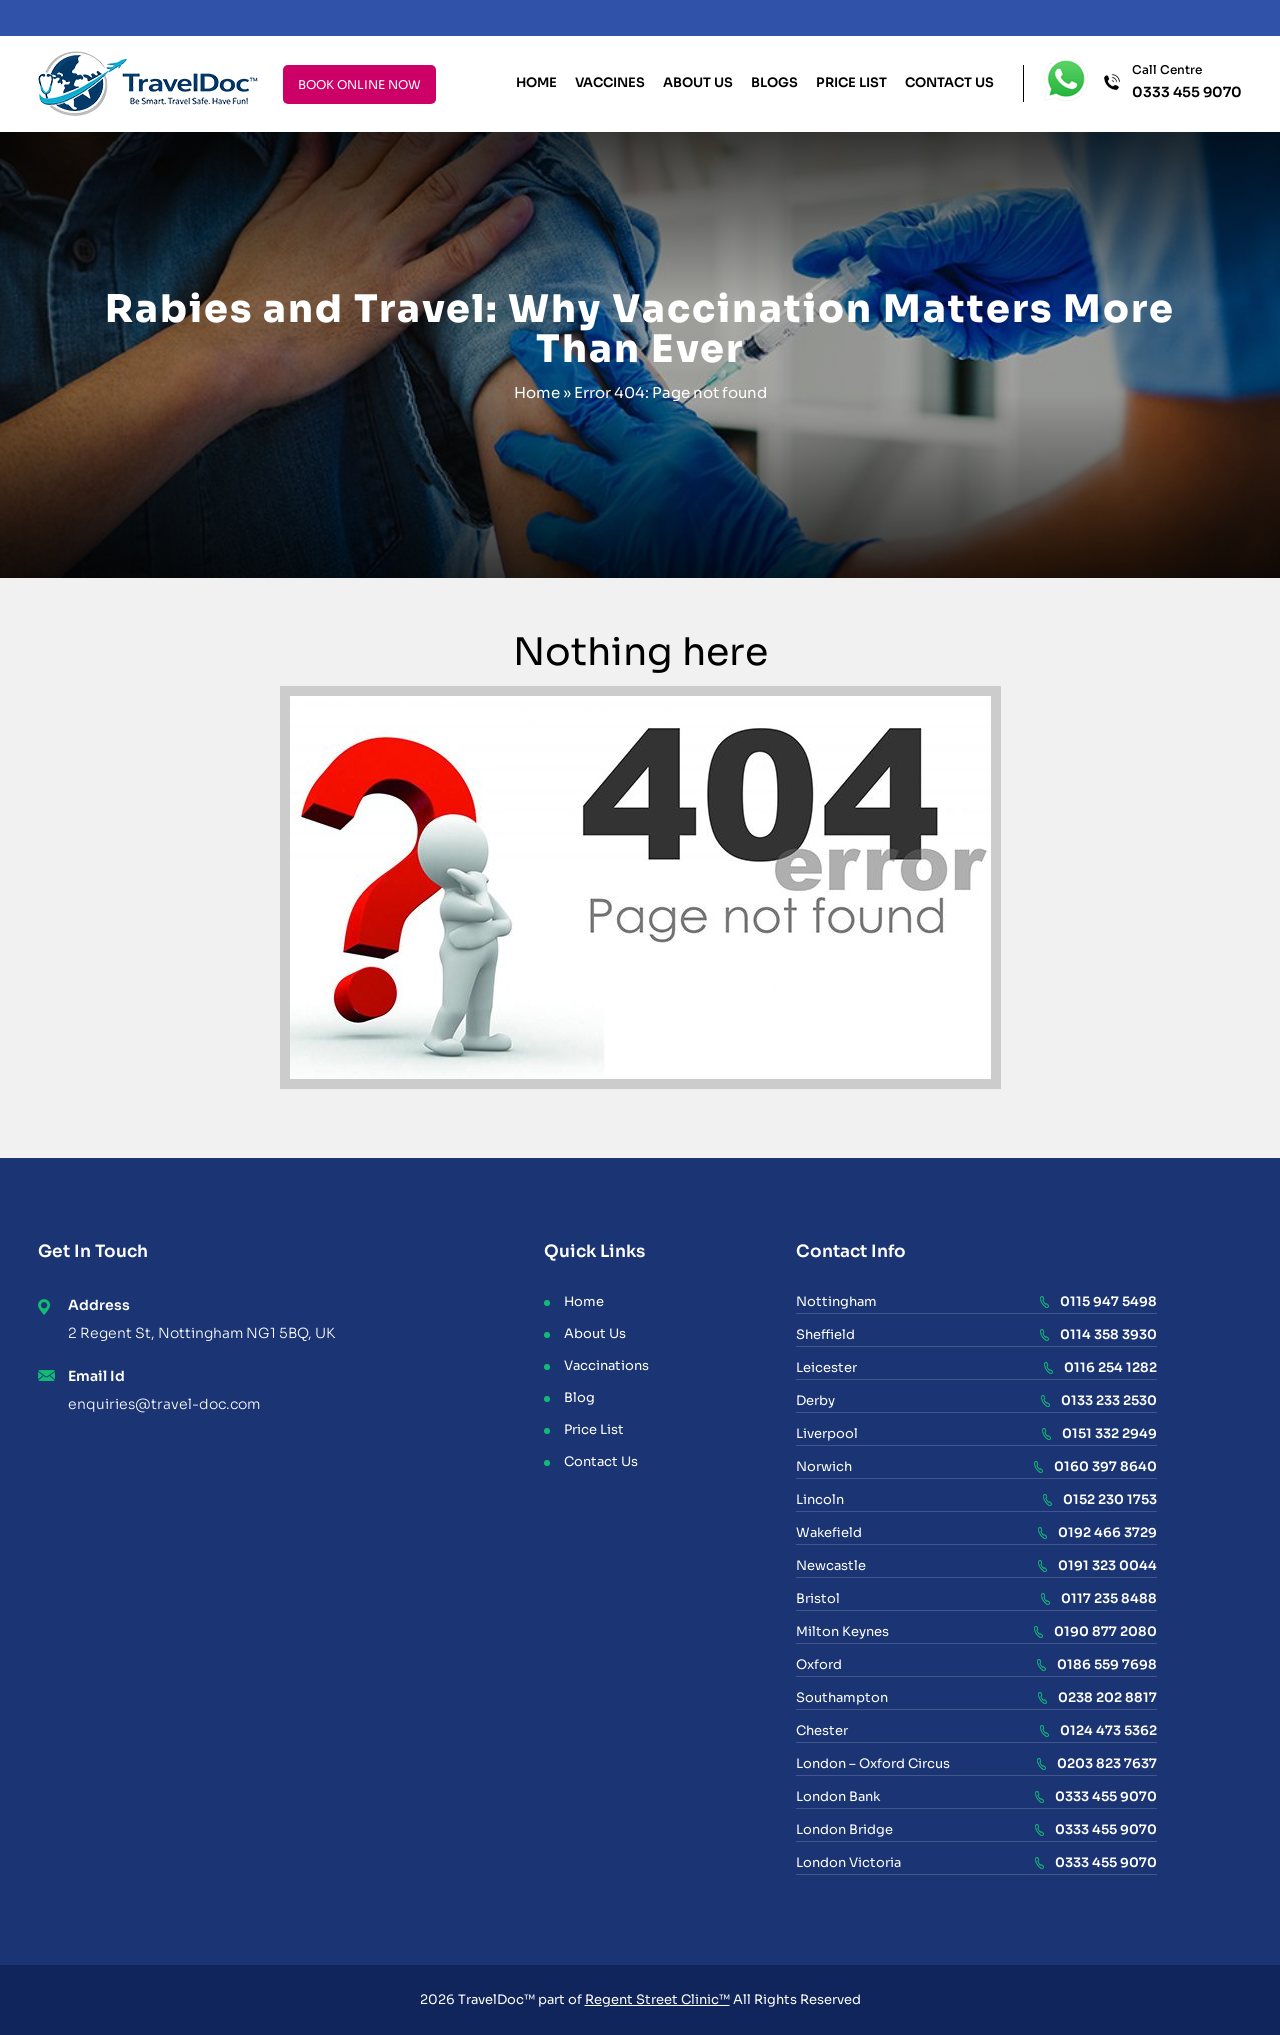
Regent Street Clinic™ (657, 1999)
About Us (698, 82)
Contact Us (949, 82)
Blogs (774, 82)
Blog (579, 1397)
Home (536, 82)
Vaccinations (606, 1365)
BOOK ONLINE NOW (359, 84)
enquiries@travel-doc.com (164, 1404)
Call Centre (1187, 82)
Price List (851, 82)
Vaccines (610, 82)
